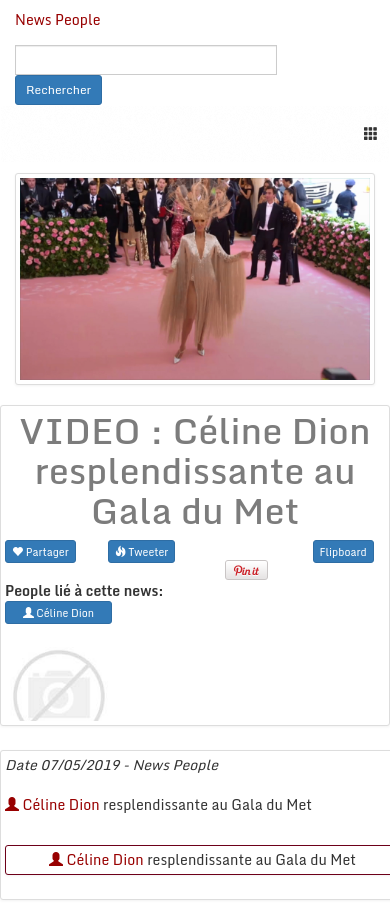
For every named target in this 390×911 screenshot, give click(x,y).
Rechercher (58, 89)
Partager (40, 551)
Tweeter (142, 551)
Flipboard (343, 551)
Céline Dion (52, 804)
